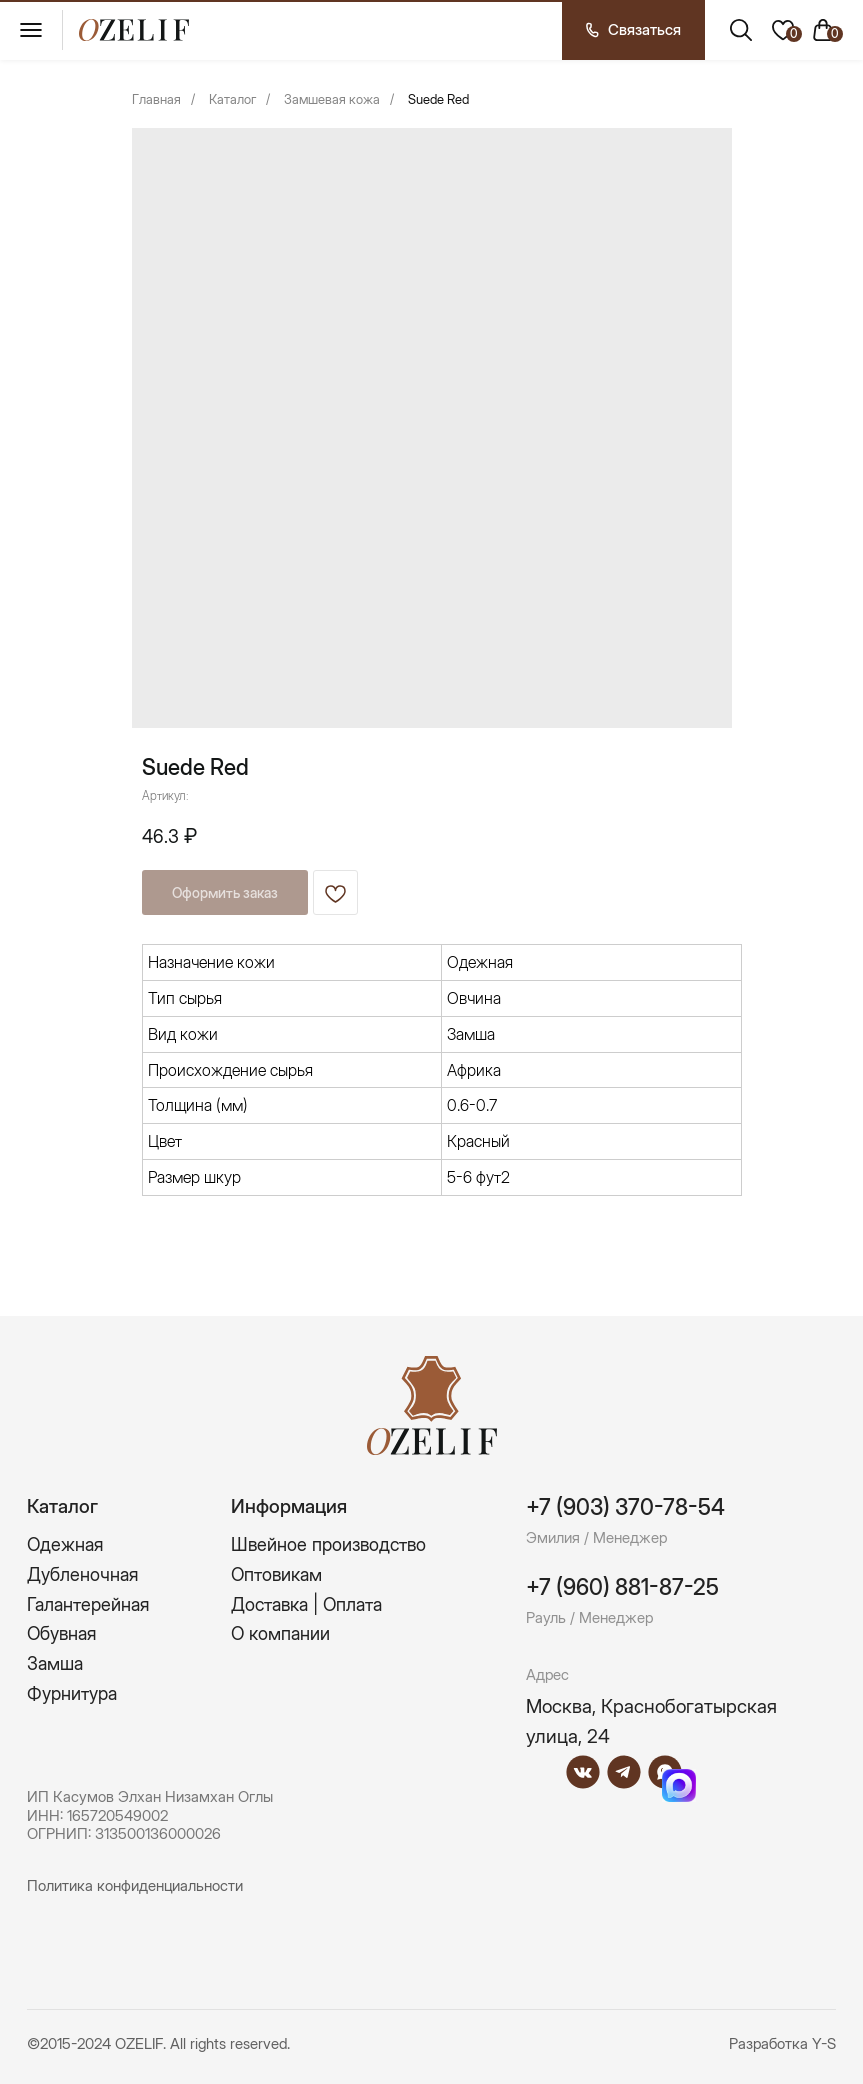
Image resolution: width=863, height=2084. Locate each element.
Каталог (232, 99)
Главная (156, 99)
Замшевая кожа (332, 99)
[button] (633, 30)
